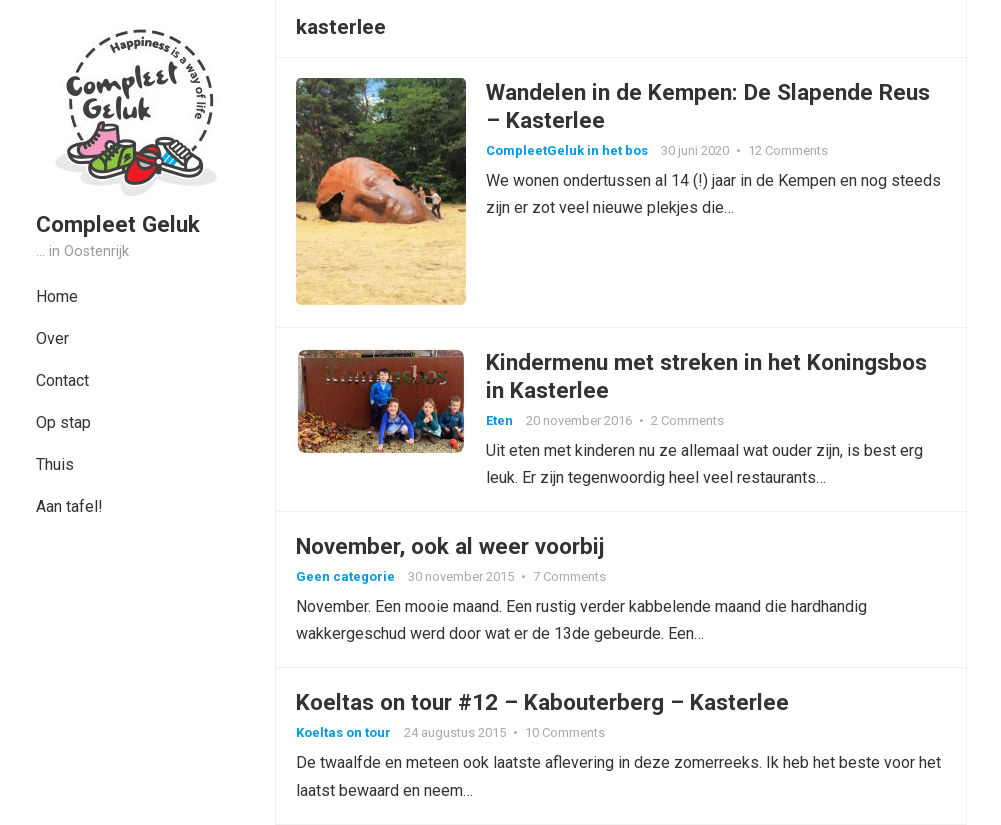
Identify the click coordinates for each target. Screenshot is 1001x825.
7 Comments (569, 576)
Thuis (55, 464)
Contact (62, 380)
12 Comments (788, 150)
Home (57, 296)
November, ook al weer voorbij (450, 546)
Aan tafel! (69, 506)
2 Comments (687, 420)
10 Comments (565, 732)
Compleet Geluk (118, 224)
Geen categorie (345, 576)
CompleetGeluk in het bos (567, 150)
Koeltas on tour (343, 732)
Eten (499, 420)
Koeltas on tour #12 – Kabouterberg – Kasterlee (542, 702)
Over (52, 338)
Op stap (63, 422)
